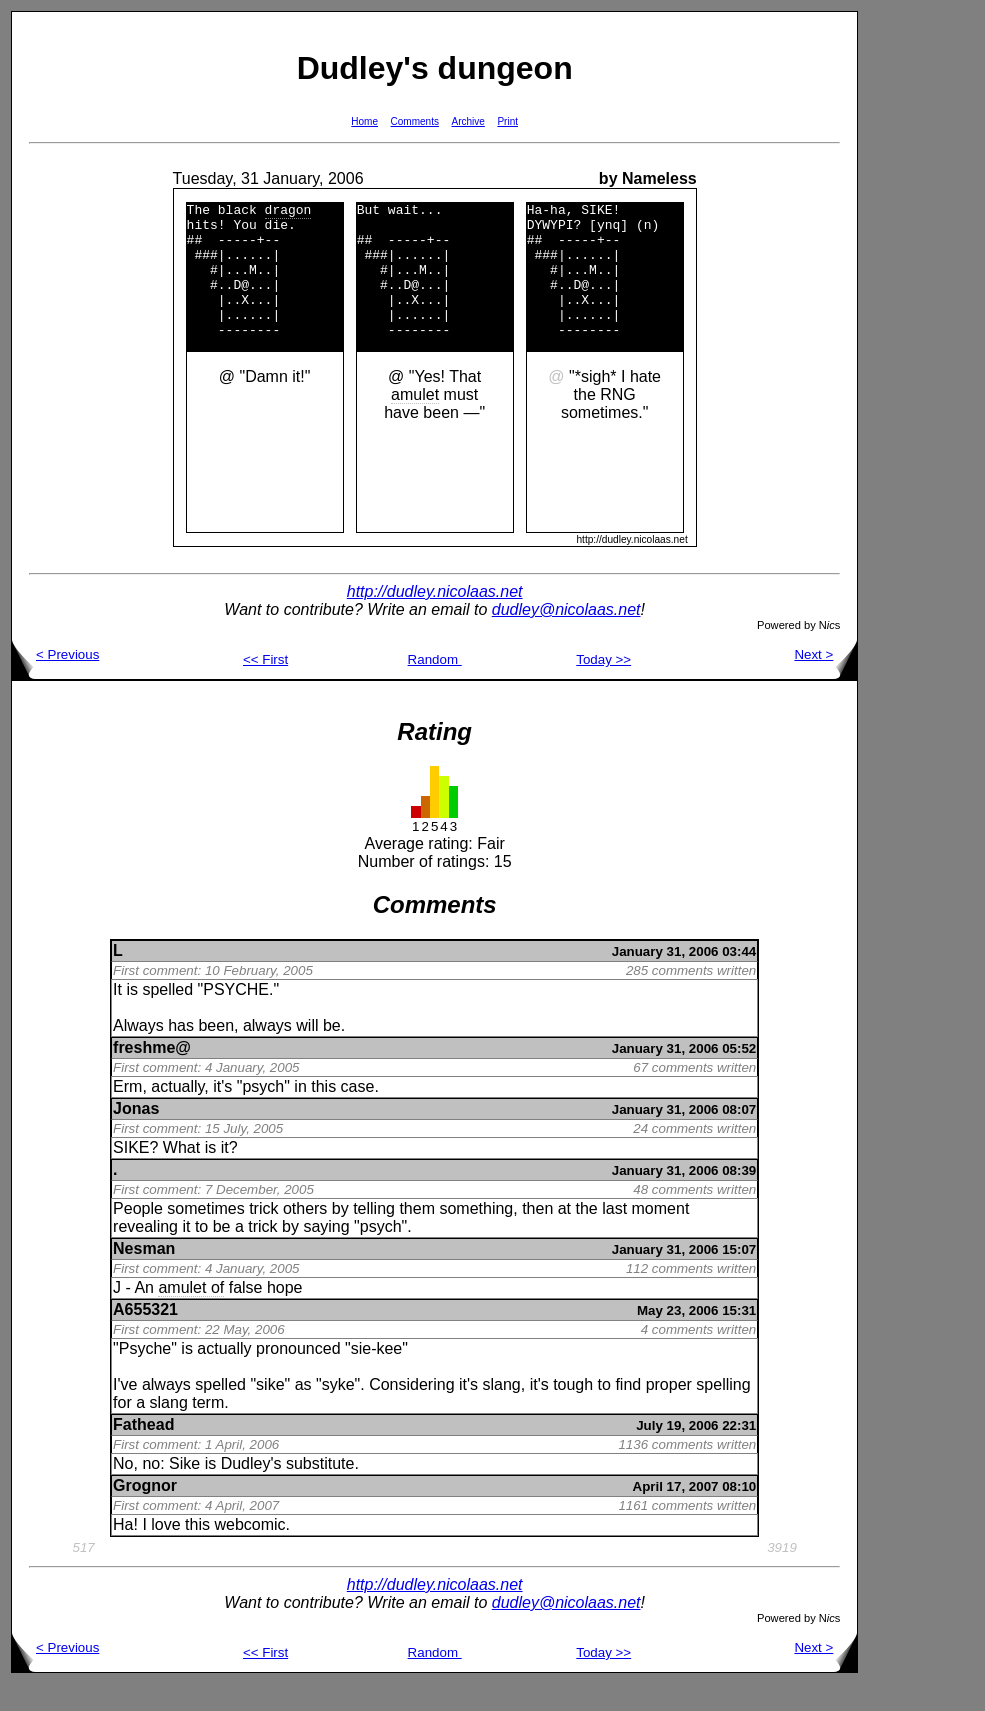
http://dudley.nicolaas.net (435, 618)
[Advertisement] (922, 311)
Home (364, 121)
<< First (265, 686)
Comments (415, 121)
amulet (415, 421)
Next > (825, 681)
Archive (468, 121)
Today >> (603, 686)
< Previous (55, 681)
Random (435, 686)
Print (507, 121)
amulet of (191, 1314)
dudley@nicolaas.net (566, 636)
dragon (288, 212)
